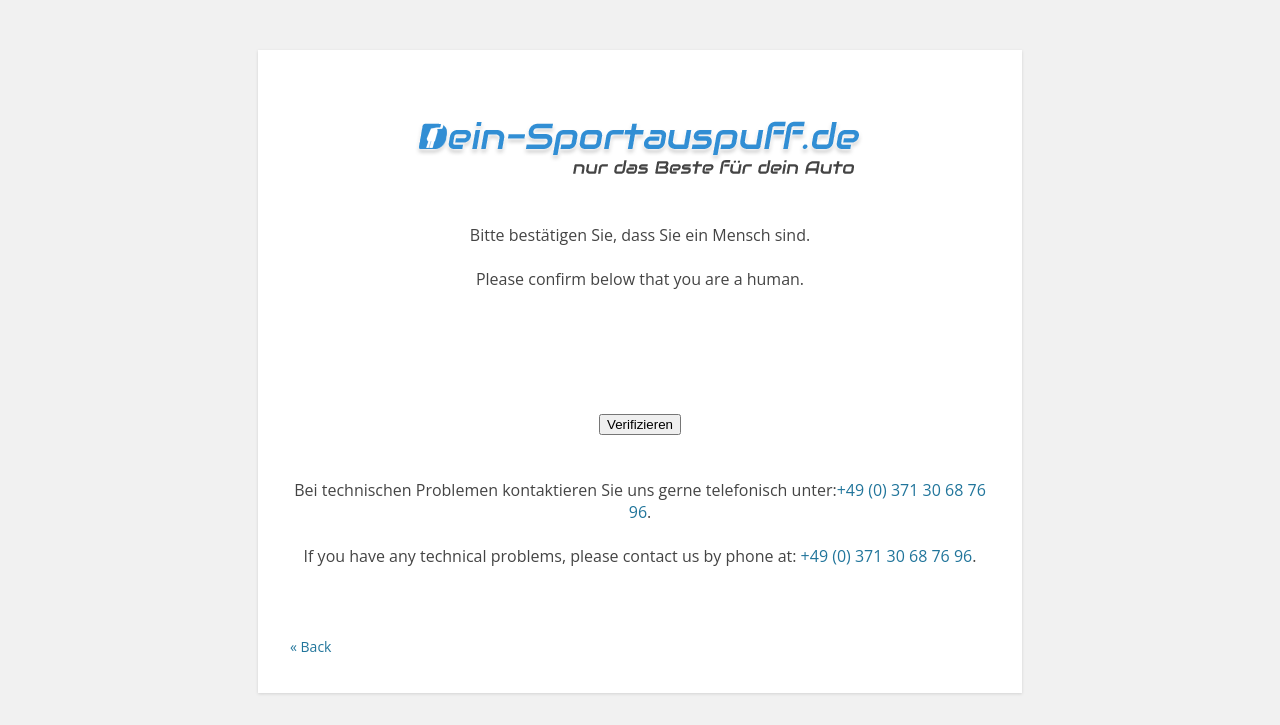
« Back (310, 646)
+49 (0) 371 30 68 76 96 (887, 556)
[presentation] (640, 351)
